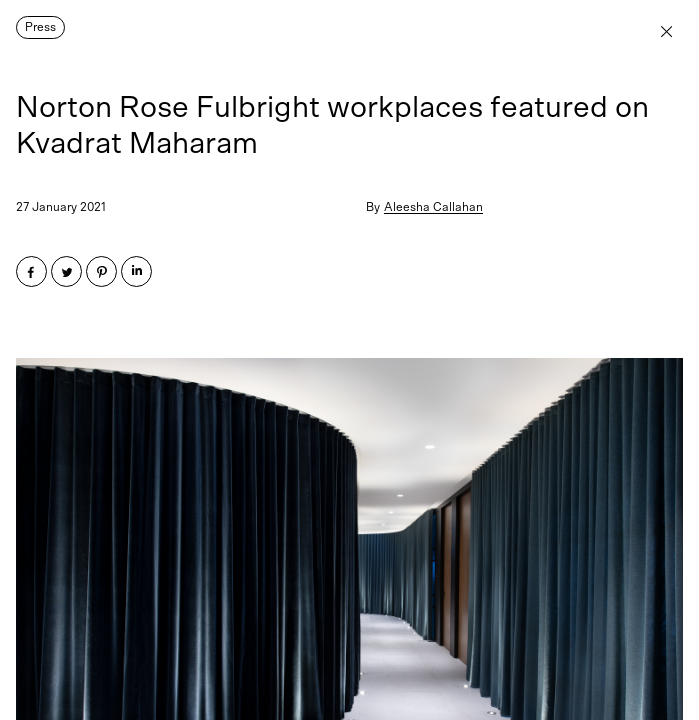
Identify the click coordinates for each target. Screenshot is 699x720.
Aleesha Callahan (433, 207)
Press (40, 27)
